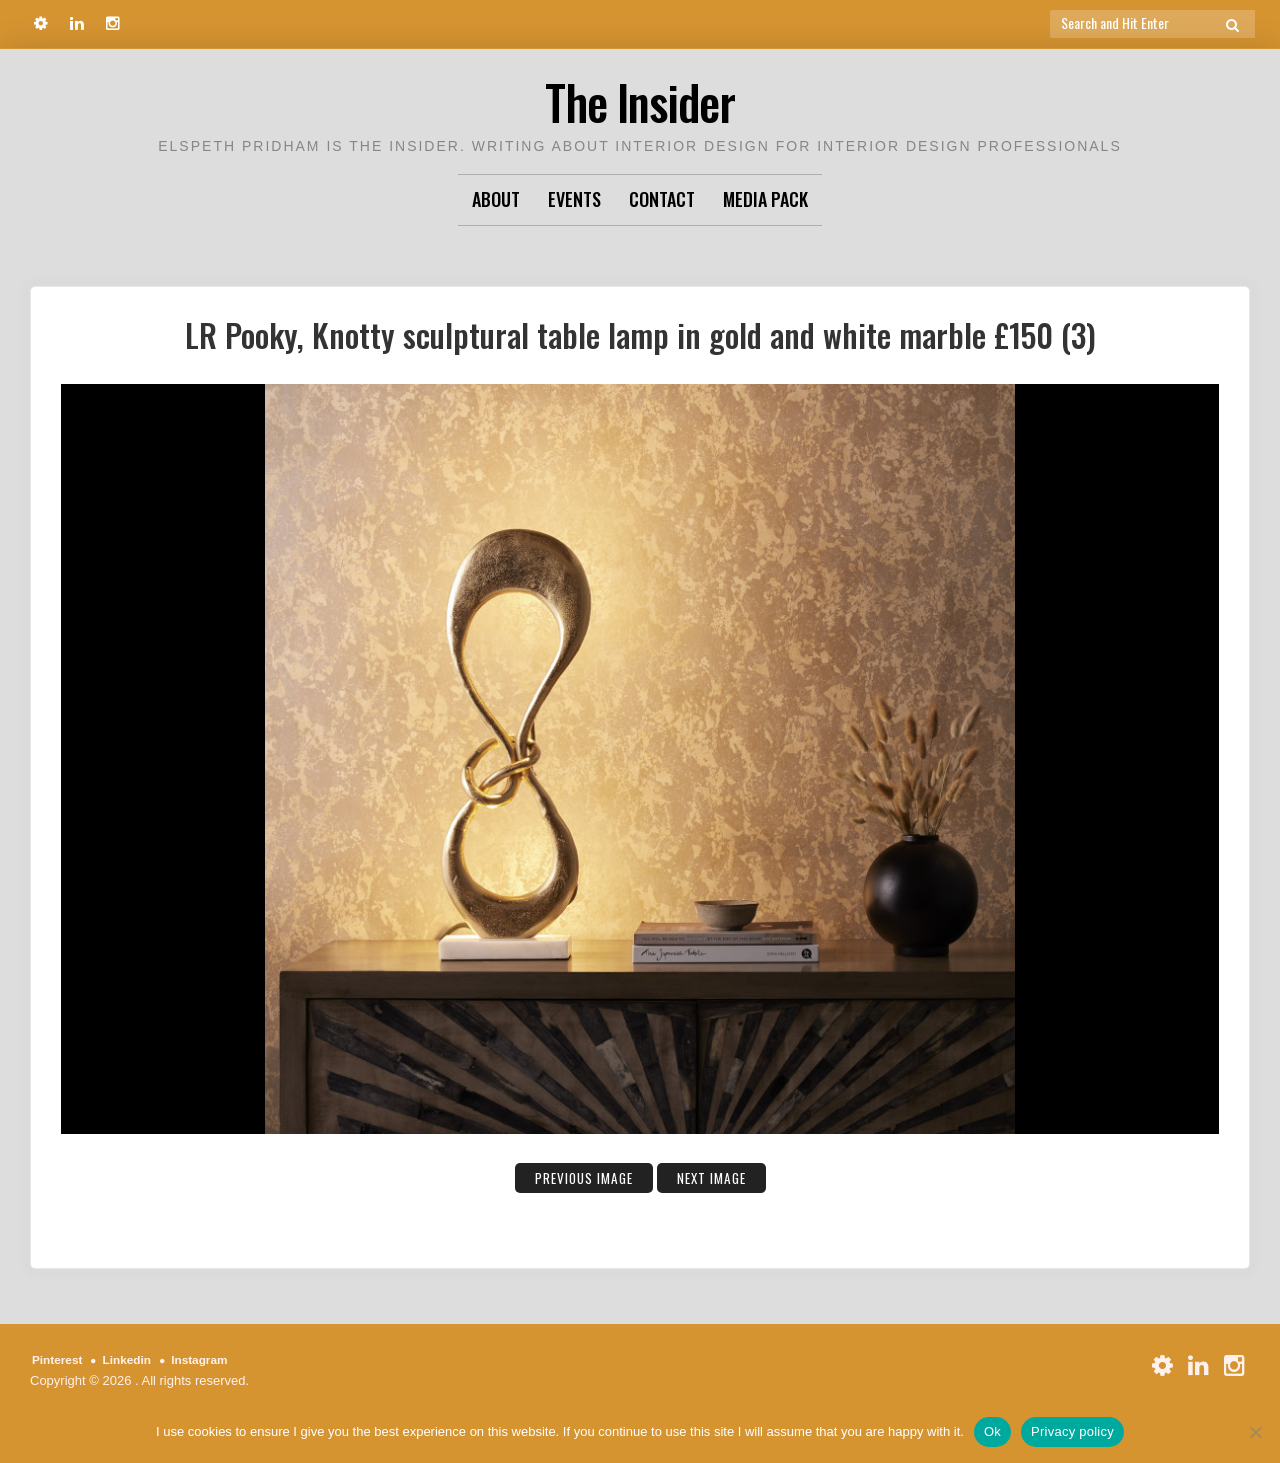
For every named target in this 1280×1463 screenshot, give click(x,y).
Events (574, 199)
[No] (1255, 1432)
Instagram (213, 1359)
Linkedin (134, 1359)
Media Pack (765, 199)
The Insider (640, 99)
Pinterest (60, 1359)
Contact (662, 199)
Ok (992, 1431)
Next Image (720, 1177)
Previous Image (576, 1177)
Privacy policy (1072, 1431)
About (496, 199)
